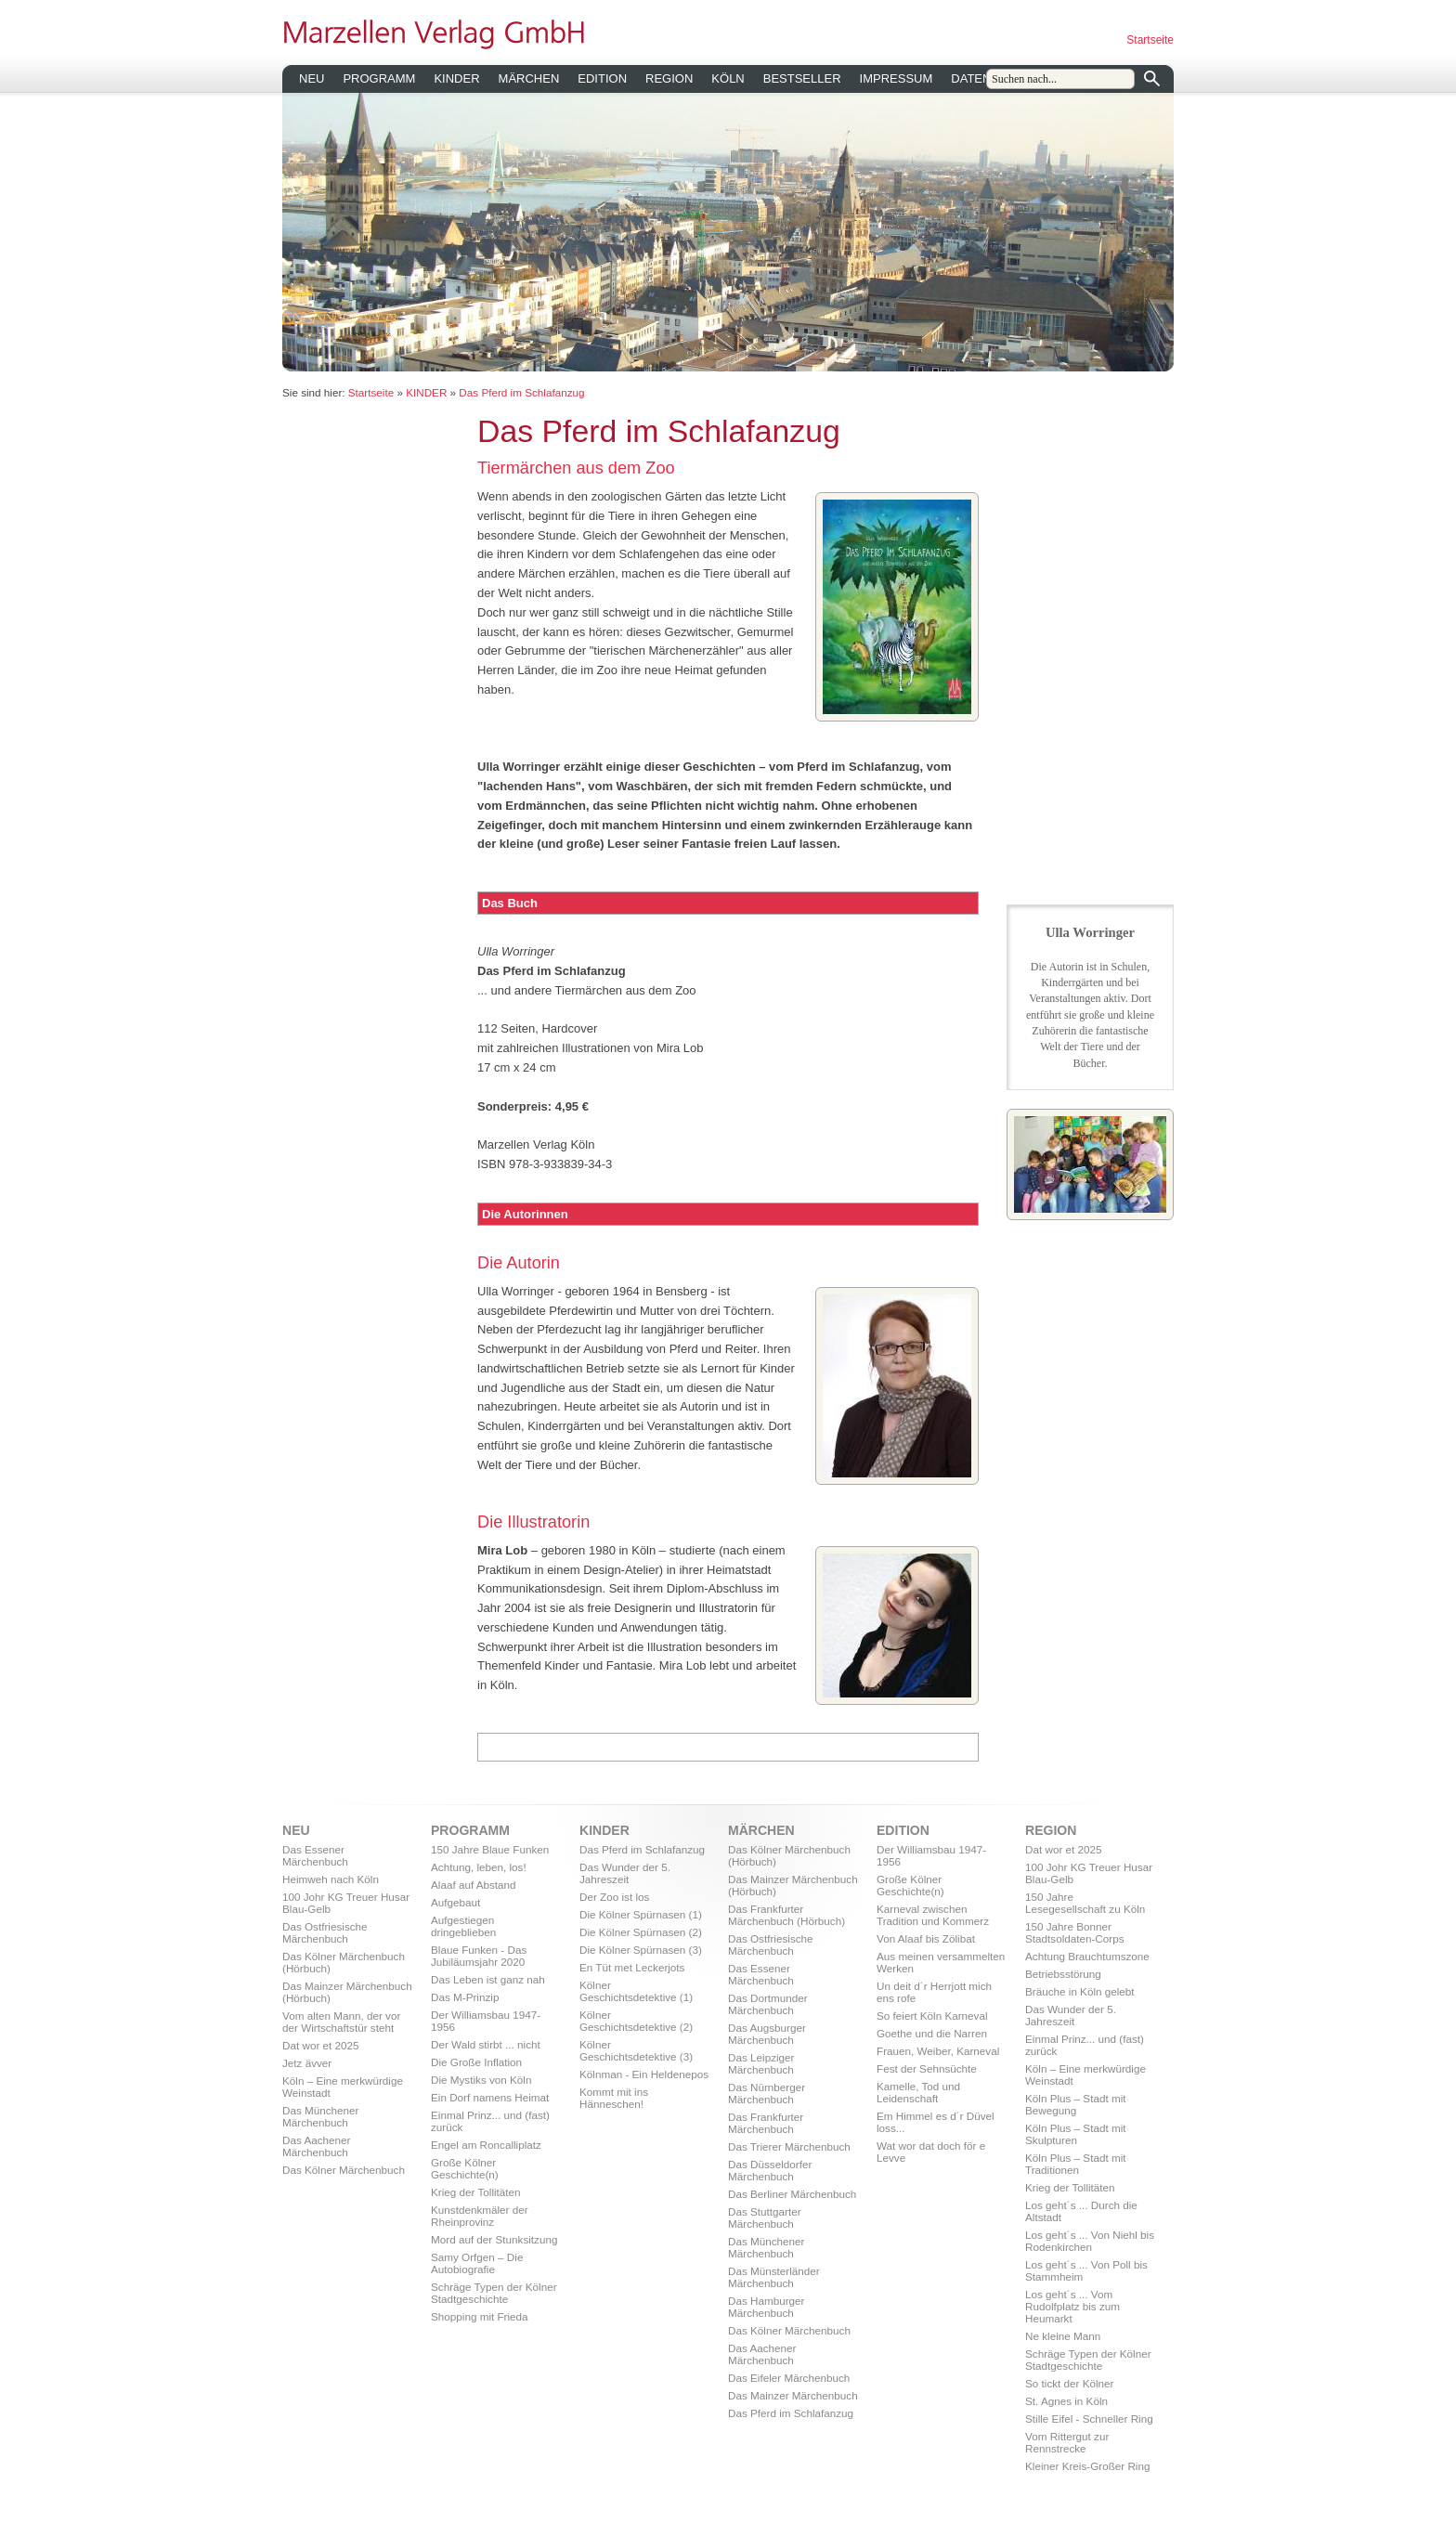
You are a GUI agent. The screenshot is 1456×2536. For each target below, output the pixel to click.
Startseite (1150, 39)
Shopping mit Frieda (479, 2316)
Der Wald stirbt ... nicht (485, 2044)
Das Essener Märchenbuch (315, 1855)
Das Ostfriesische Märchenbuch (325, 1932)
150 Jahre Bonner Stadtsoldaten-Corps (1074, 1932)
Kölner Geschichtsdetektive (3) (636, 2050)
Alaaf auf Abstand (473, 1885)
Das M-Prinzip (465, 1997)
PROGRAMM (379, 78)
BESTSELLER (802, 78)
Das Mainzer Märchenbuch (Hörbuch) (347, 1992)
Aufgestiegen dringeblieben (463, 1926)
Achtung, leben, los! (478, 1867)
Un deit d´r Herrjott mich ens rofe (934, 1992)
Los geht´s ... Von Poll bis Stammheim (1086, 2270)
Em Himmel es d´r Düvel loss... (935, 2122)
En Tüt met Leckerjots (631, 1967)
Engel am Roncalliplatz (486, 2145)
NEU (311, 78)
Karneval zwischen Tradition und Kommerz (933, 1915)
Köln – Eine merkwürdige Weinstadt (342, 2086)
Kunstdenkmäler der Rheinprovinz (479, 2216)
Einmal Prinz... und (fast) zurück (490, 2121)
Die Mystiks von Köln (481, 2080)
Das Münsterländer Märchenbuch (774, 2277)
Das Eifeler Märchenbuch (789, 2378)
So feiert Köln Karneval (932, 2015)
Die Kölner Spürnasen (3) (640, 1950)
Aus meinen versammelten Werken (941, 1962)
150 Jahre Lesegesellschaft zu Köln (1085, 1903)
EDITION (602, 78)
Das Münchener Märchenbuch (320, 2116)
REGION (669, 78)
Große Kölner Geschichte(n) (465, 2168)
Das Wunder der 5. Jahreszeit (624, 1873)
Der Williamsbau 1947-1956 (485, 2021)
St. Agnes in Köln (1066, 2401)
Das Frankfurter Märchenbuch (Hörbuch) (786, 1915)
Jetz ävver (307, 2063)
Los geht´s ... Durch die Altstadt (1081, 2211)
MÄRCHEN (529, 78)
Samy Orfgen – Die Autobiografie (477, 2263)
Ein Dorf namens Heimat (490, 2097)
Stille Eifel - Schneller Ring (1089, 2418)
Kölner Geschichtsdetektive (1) (636, 1991)
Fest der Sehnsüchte (927, 2068)
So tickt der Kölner (1069, 2383)
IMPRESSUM (896, 78)
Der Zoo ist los (614, 1897)
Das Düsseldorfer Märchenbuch (770, 2170)
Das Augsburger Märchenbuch (767, 2034)
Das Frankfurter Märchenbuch (765, 2123)
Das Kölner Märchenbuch (343, 2170)
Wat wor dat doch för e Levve (931, 2151)
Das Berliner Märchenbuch (792, 2194)
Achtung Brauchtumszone (1087, 1956)
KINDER (456, 78)
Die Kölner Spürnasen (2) (640, 1932)
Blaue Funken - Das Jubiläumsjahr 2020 (478, 1956)
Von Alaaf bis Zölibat (926, 1938)
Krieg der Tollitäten (476, 2192)
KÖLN (727, 78)
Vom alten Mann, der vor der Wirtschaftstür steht (341, 2021)
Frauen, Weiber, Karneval (938, 2051)
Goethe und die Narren (932, 2033)
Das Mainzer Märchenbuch (793, 2395)
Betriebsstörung (1063, 1974)
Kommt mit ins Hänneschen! (613, 2098)
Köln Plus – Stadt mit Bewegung (1075, 2104)
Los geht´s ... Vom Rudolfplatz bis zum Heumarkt (1072, 2306)
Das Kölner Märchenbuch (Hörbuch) (343, 1962)
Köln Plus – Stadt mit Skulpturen (1075, 2134)
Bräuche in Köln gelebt (1080, 1991)
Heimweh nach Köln (330, 1879)
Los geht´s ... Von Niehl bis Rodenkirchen (1089, 2241)
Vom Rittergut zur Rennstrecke (1067, 2442)
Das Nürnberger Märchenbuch (766, 2093)
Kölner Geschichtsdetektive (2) (636, 2021)
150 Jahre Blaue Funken (490, 1849)
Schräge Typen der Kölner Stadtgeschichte (494, 2293)
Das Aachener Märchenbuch (316, 2146)
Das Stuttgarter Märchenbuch (764, 2217)
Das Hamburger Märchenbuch (766, 2307)
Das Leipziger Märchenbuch (761, 2063)
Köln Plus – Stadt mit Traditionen (1075, 2164)
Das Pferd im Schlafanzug (521, 392)
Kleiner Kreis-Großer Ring (1087, 2466)
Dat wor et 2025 (320, 2045)
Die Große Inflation (476, 2062)
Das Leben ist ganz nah (488, 1979)
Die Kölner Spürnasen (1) (640, 1914)
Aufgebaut (455, 1902)
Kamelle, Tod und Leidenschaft (918, 2092)
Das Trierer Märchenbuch (789, 2146)
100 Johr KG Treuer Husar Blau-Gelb (346, 1903)
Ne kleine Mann (1062, 2336)
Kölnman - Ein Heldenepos (643, 2074)
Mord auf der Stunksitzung (494, 2239)
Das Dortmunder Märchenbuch (768, 2004)
